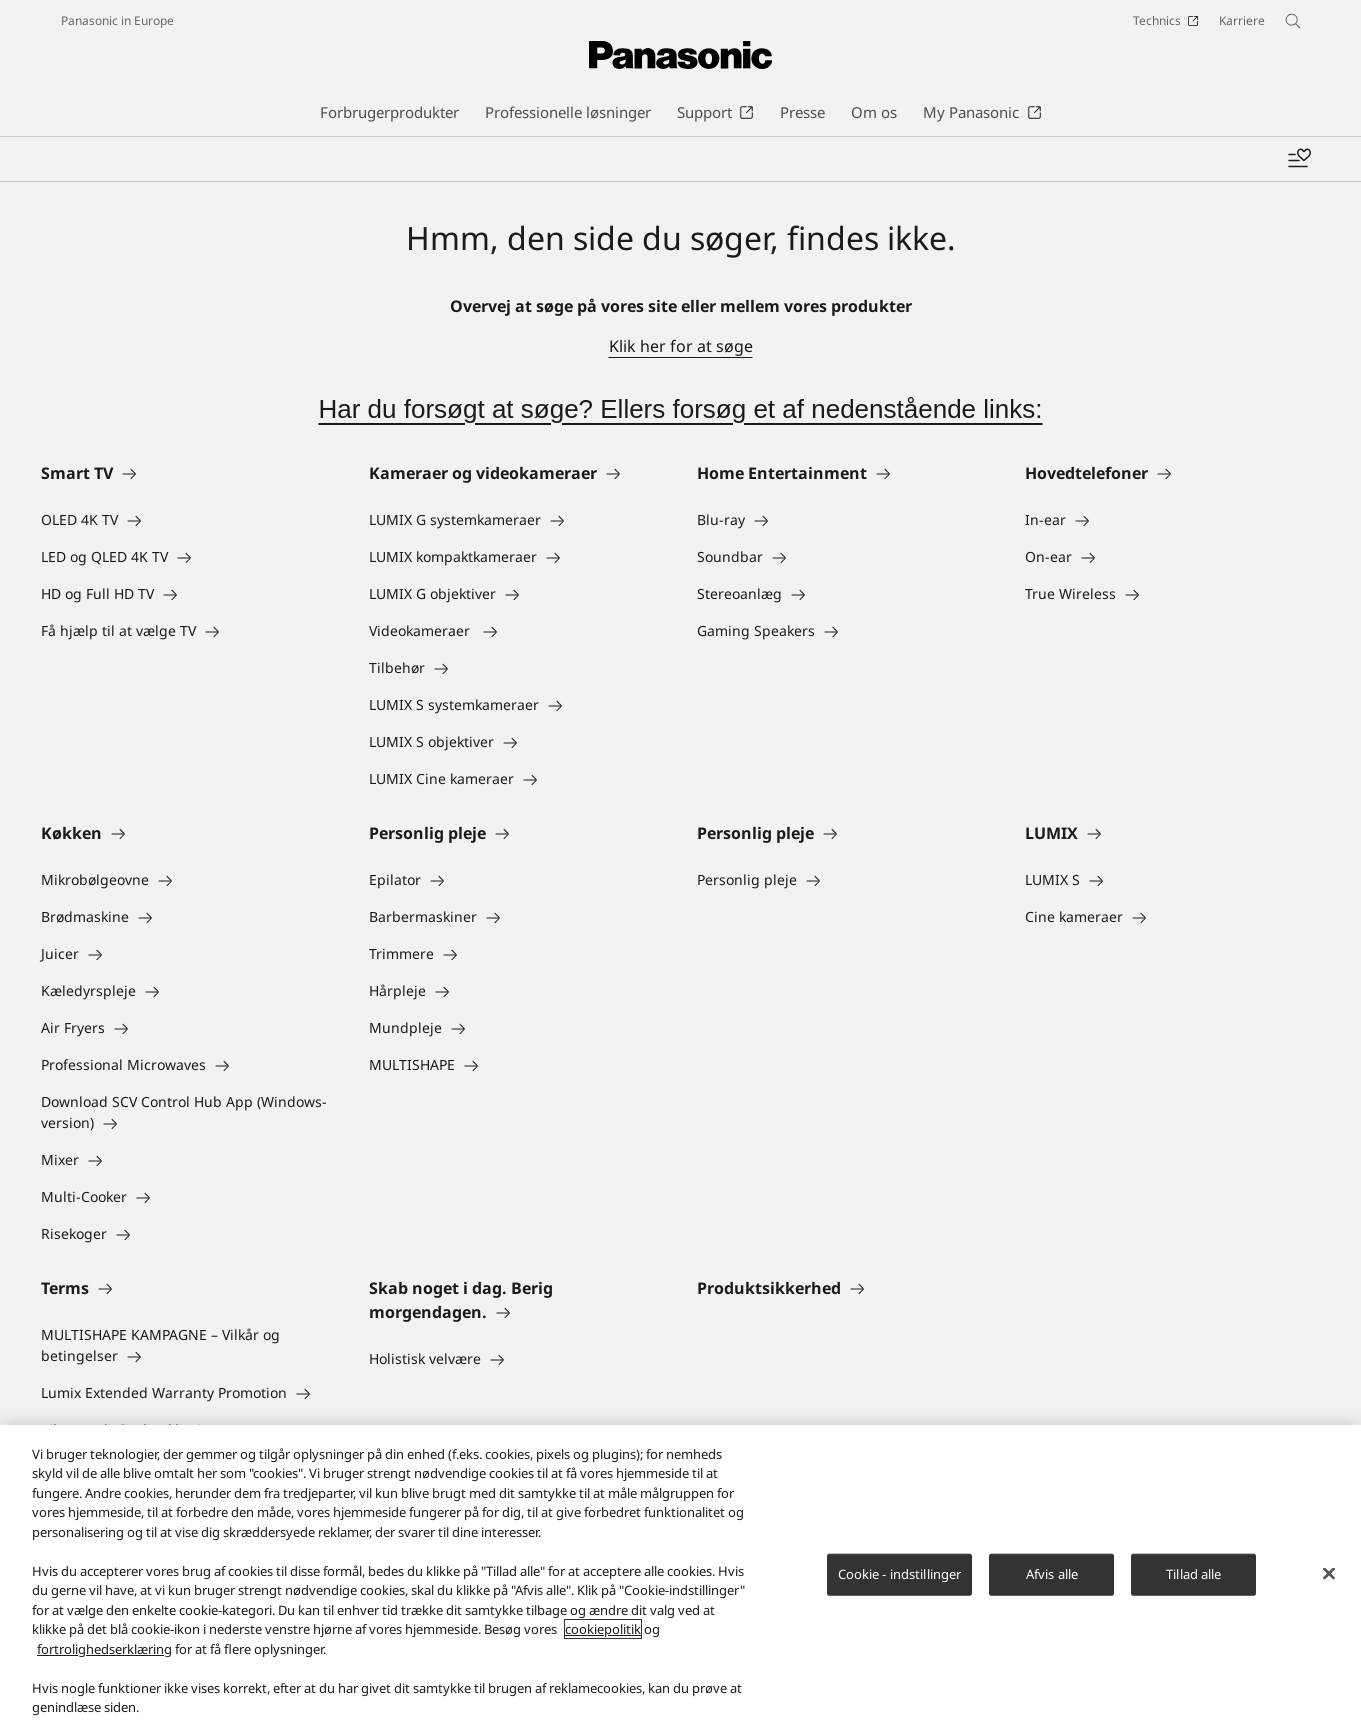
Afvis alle (1052, 1577)
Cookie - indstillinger (900, 1577)
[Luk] (1329, 1577)
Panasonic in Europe (117, 20)
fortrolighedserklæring (104, 1652)
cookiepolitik (603, 1632)
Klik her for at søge (681, 346)
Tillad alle (1193, 1577)
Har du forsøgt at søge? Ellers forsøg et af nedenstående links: (680, 409)
